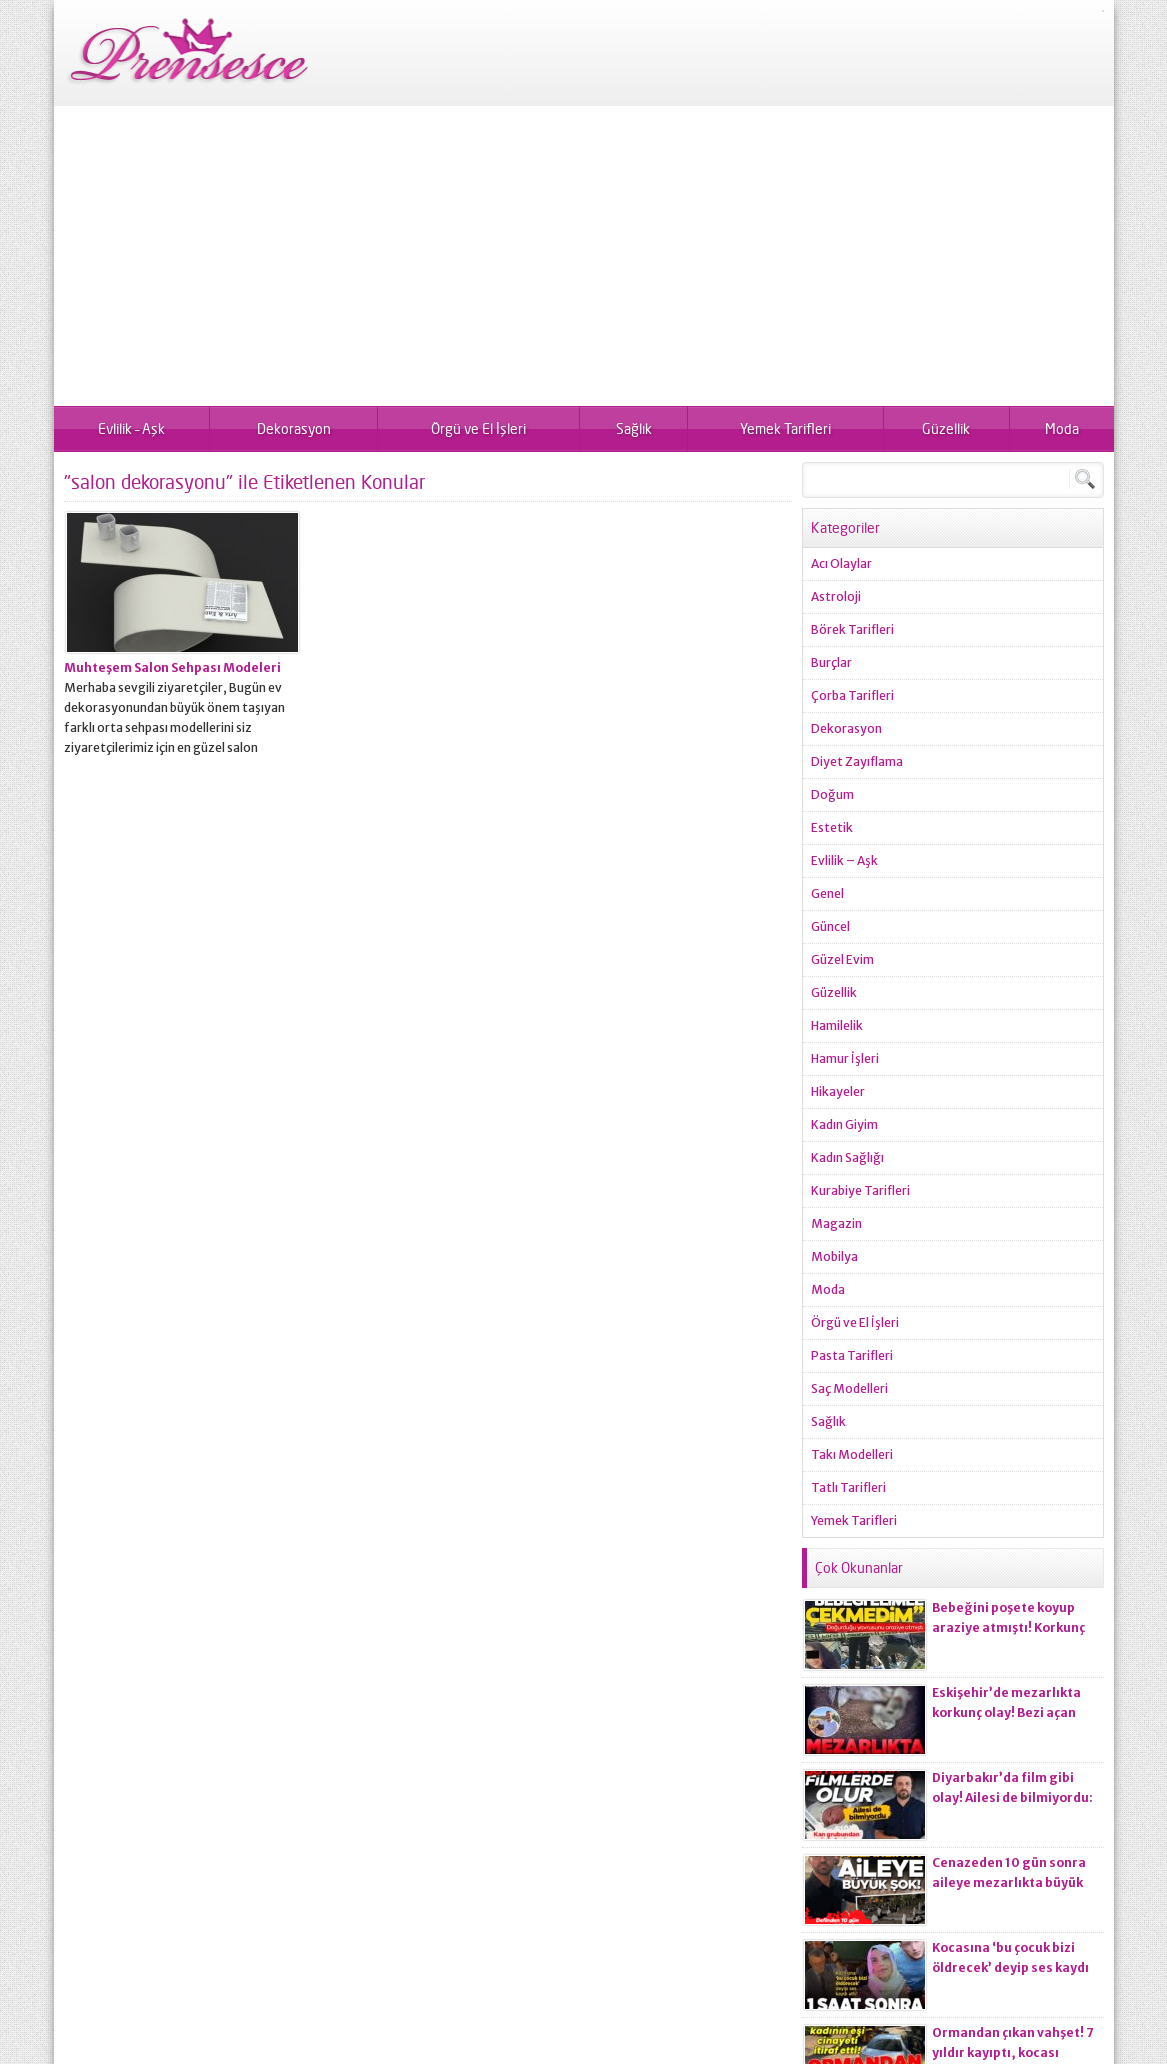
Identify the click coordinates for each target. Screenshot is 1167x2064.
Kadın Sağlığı (847, 1157)
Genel (827, 893)
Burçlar (831, 662)
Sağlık (634, 428)
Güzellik (946, 428)
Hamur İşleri (845, 1058)
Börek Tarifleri (852, 629)
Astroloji (836, 596)
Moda (1062, 428)
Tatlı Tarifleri (848, 1487)
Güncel (830, 926)
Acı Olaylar (841, 563)
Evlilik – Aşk (131, 428)
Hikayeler (838, 1091)
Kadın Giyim (844, 1124)
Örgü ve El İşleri (478, 428)
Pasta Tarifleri (852, 1355)
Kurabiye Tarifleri (860, 1190)
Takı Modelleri (852, 1454)
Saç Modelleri (849, 1388)
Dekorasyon (294, 428)
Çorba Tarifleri (852, 695)
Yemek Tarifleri (785, 428)
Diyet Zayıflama (857, 761)
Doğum (832, 794)
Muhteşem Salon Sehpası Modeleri (172, 667)
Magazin (836, 1223)
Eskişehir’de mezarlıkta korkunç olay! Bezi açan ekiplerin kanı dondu (1006, 1712)
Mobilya (834, 1256)
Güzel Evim (842, 959)
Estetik (832, 827)
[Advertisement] (584, 256)
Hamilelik (837, 1025)
